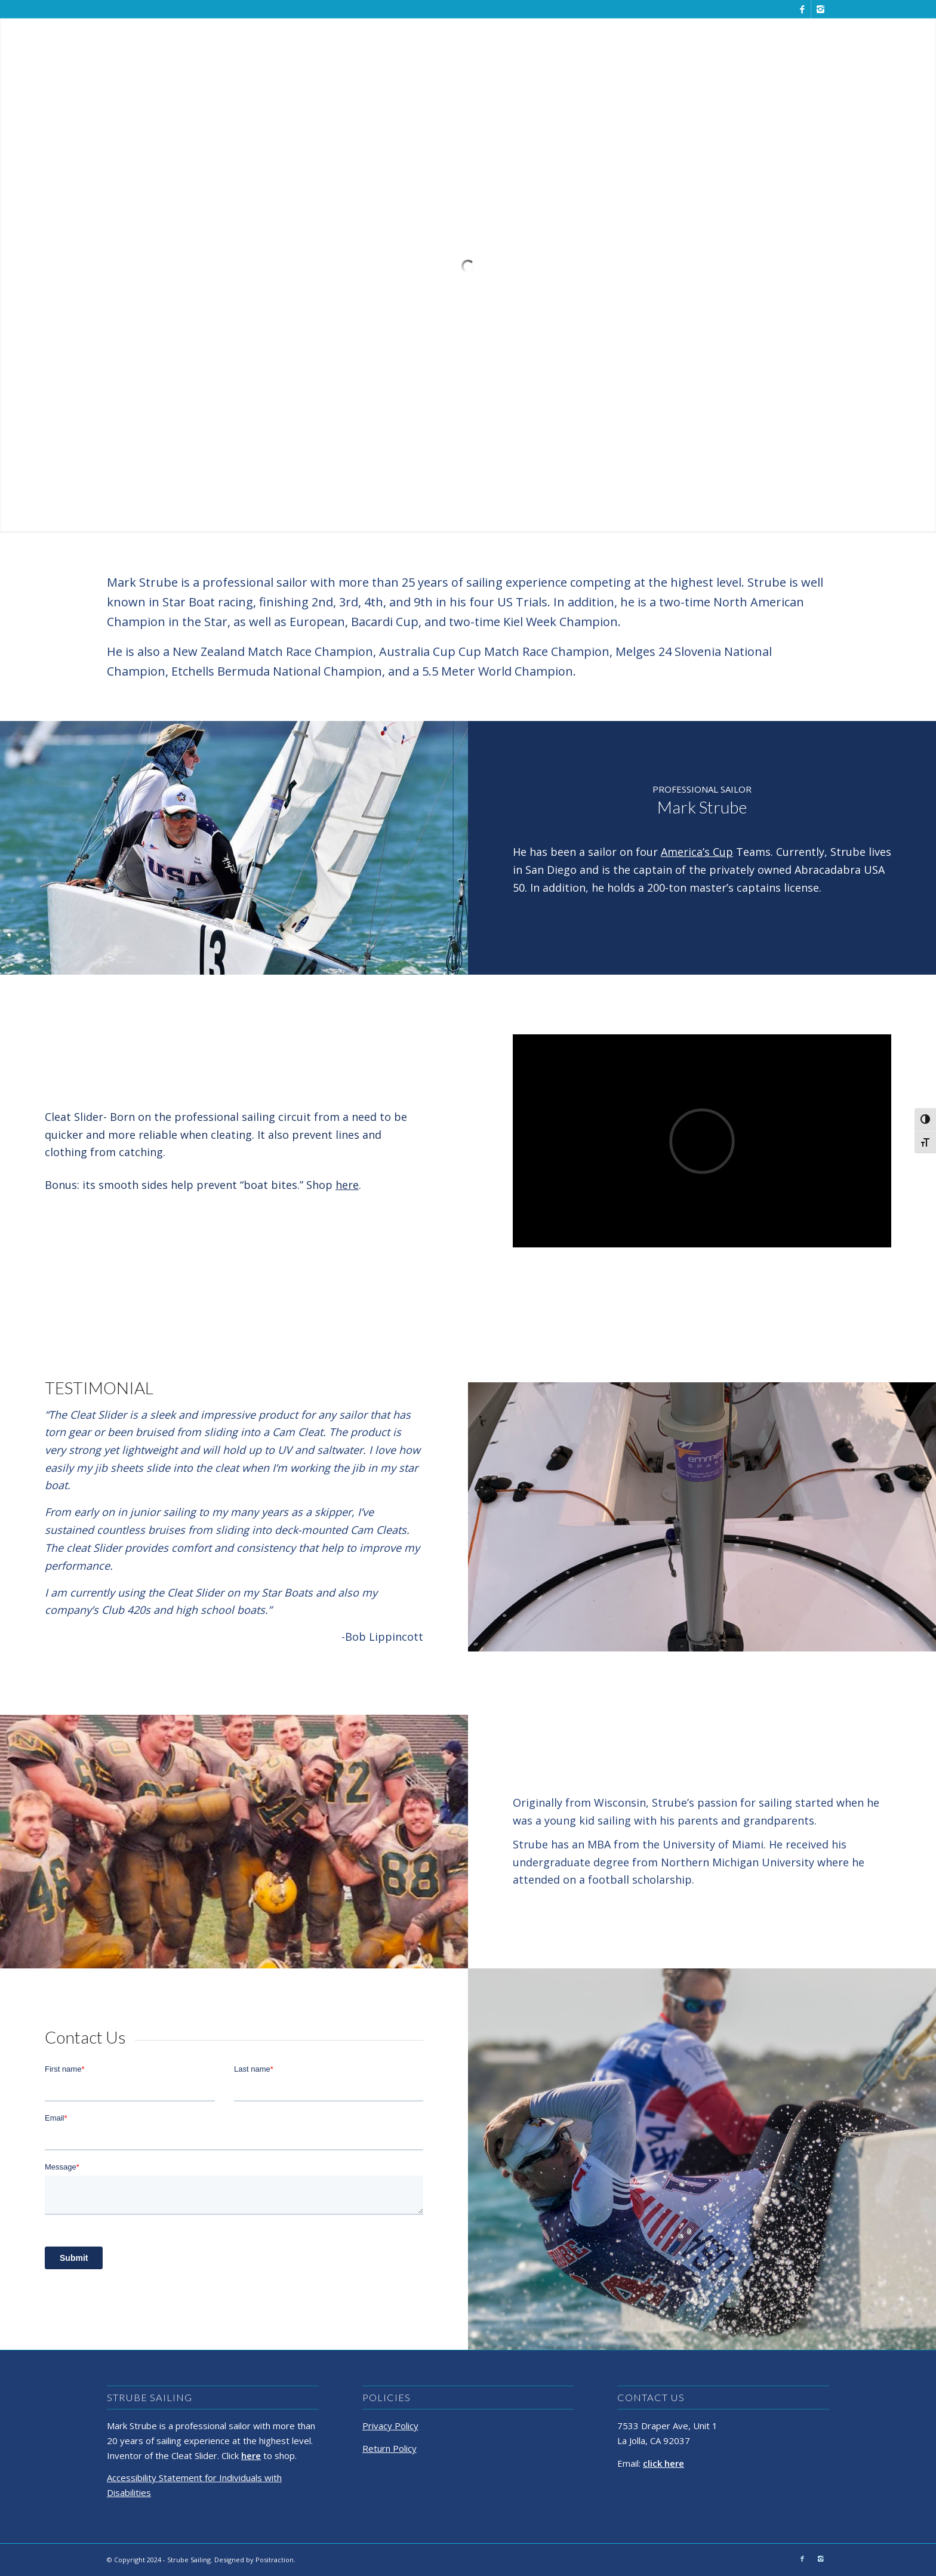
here (347, 1185)
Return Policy (389, 2448)
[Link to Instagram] (820, 9)
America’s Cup (697, 852)
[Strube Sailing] (139, 45)
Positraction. (275, 2559)
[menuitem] (630, 45)
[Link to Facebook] (802, 9)
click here (663, 2463)
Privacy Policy (390, 2426)
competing (600, 582)
